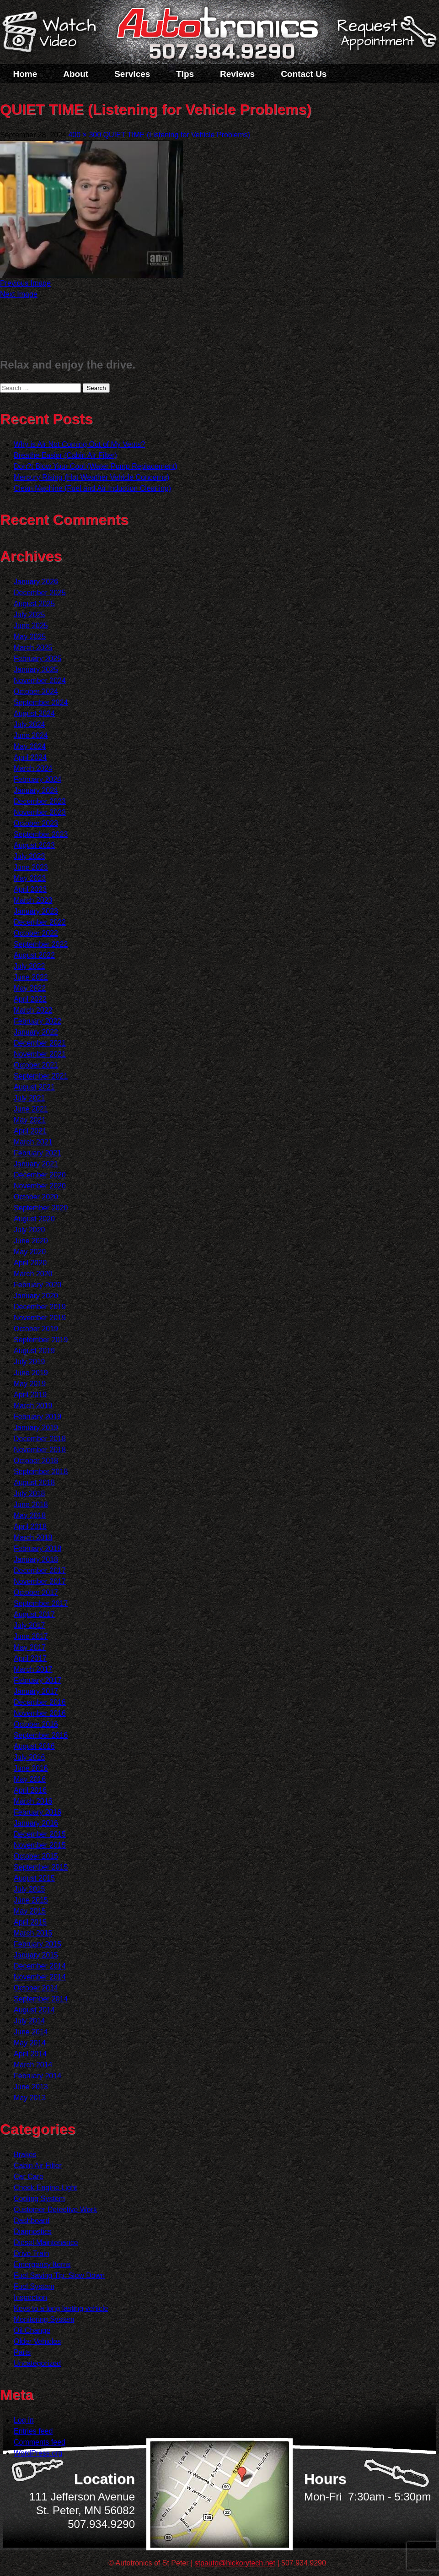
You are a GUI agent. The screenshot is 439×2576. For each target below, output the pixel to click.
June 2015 (31, 1900)
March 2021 (33, 1142)
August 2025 (34, 603)
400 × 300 (84, 135)
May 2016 (30, 1779)
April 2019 (30, 1395)
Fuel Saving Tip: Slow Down (59, 2275)
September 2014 (41, 1999)
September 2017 (41, 1603)
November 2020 (40, 1186)
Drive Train (31, 2253)
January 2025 (36, 669)
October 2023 (36, 823)
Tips (185, 74)
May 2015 (30, 1911)
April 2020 (30, 1263)
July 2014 (29, 2021)
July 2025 (29, 614)
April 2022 (30, 999)
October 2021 (36, 1065)
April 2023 (30, 889)
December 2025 (40, 593)
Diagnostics (33, 2231)
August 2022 (34, 955)
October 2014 (36, 1988)
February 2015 (37, 1944)
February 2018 (37, 1548)
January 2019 (36, 1428)
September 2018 (41, 1471)
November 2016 (40, 1713)
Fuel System (34, 2286)
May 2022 (30, 988)
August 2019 (34, 1351)
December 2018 (40, 1439)
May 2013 (30, 2098)
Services (132, 74)
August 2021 (34, 1087)
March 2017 (33, 1669)
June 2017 (31, 1636)
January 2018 (36, 1559)
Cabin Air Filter (38, 2165)
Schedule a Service (385, 38)
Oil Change (32, 2330)
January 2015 (36, 1955)
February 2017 (37, 1680)
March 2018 (33, 1537)
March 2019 (33, 1406)
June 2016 (31, 1768)
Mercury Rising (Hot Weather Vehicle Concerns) (91, 477)
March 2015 (33, 1933)
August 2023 (34, 845)
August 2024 (34, 713)
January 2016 (36, 1823)
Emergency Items (42, 2264)
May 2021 (30, 1120)
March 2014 (33, 2065)
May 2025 (30, 636)
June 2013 (31, 2087)
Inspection (30, 2297)
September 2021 (41, 1076)
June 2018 (31, 1504)
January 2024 (36, 790)
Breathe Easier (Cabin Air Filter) (65, 455)
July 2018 (29, 1493)
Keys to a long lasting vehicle (61, 2308)
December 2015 (40, 1834)
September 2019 (41, 1340)
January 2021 (36, 1164)
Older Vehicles (37, 2341)
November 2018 (40, 1449)
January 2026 (36, 582)
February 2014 (37, 2076)
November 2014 (40, 1977)
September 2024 (41, 702)
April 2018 (30, 1526)
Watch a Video (53, 33)
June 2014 (31, 2032)
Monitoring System (44, 2319)
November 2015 (40, 1845)
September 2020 (41, 1208)
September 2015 (41, 1867)
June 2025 (31, 625)
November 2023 (40, 812)
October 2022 (36, 933)
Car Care (28, 2176)
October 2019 (36, 1329)
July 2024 (29, 724)
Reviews (237, 74)
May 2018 (30, 1515)
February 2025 (37, 658)
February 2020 (37, 1285)
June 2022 (31, 977)
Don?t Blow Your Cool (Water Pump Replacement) (95, 466)
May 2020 (30, 1252)
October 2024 (36, 691)
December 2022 (40, 922)
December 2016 (40, 1702)
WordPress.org (38, 2453)
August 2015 (34, 1878)
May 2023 (30, 878)
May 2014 (30, 2043)
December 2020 (40, 1175)
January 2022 (36, 1032)
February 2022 (37, 1021)
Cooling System (39, 2198)
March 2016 (33, 1801)
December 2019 (40, 1307)
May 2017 (30, 1647)
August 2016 (34, 1746)
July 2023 (29, 856)
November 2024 (40, 680)
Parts (22, 2352)
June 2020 (31, 1241)
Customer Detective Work (55, 2209)
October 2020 (36, 1197)
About (75, 74)
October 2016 (36, 1724)
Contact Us (304, 74)
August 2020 (34, 1219)
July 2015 (29, 1889)
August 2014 (34, 2010)
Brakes (25, 2154)
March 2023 (33, 900)
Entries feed (33, 2431)
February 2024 (37, 779)
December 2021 (40, 1043)
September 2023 (41, 834)
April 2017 (30, 1658)
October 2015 (36, 1856)
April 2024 (30, 757)
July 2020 (29, 1230)
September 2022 (41, 944)
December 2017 (40, 1570)
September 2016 (41, 1735)
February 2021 (37, 1153)
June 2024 (31, 735)
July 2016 (29, 1757)
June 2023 (31, 867)
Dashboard (31, 2220)
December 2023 (40, 801)
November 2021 (40, 1054)
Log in (24, 2420)
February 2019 (37, 1417)
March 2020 (33, 1274)
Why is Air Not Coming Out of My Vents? (79, 444)
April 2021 (30, 1131)
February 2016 (37, 1812)
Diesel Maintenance (46, 2242)
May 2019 (30, 1384)
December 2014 (40, 1966)
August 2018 (34, 1482)
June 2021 (31, 1109)
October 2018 (36, 1460)
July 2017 (29, 1625)
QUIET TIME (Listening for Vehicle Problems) (176, 135)
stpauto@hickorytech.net (235, 2563)
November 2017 (40, 1581)
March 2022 (33, 1010)
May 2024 (30, 746)
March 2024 (33, 768)
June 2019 (31, 1373)
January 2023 (36, 911)
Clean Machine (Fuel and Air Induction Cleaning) (92, 488)
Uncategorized (37, 2363)
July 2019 (29, 1362)
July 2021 (29, 1098)
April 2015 (30, 1922)
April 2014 (30, 2054)
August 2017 (34, 1614)
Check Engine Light (45, 2187)
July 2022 (29, 966)
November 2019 (40, 1318)
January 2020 (36, 1296)
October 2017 (36, 1592)
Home (25, 74)
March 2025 (33, 647)
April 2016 (30, 1790)
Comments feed (39, 2442)
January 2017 (36, 1691)
